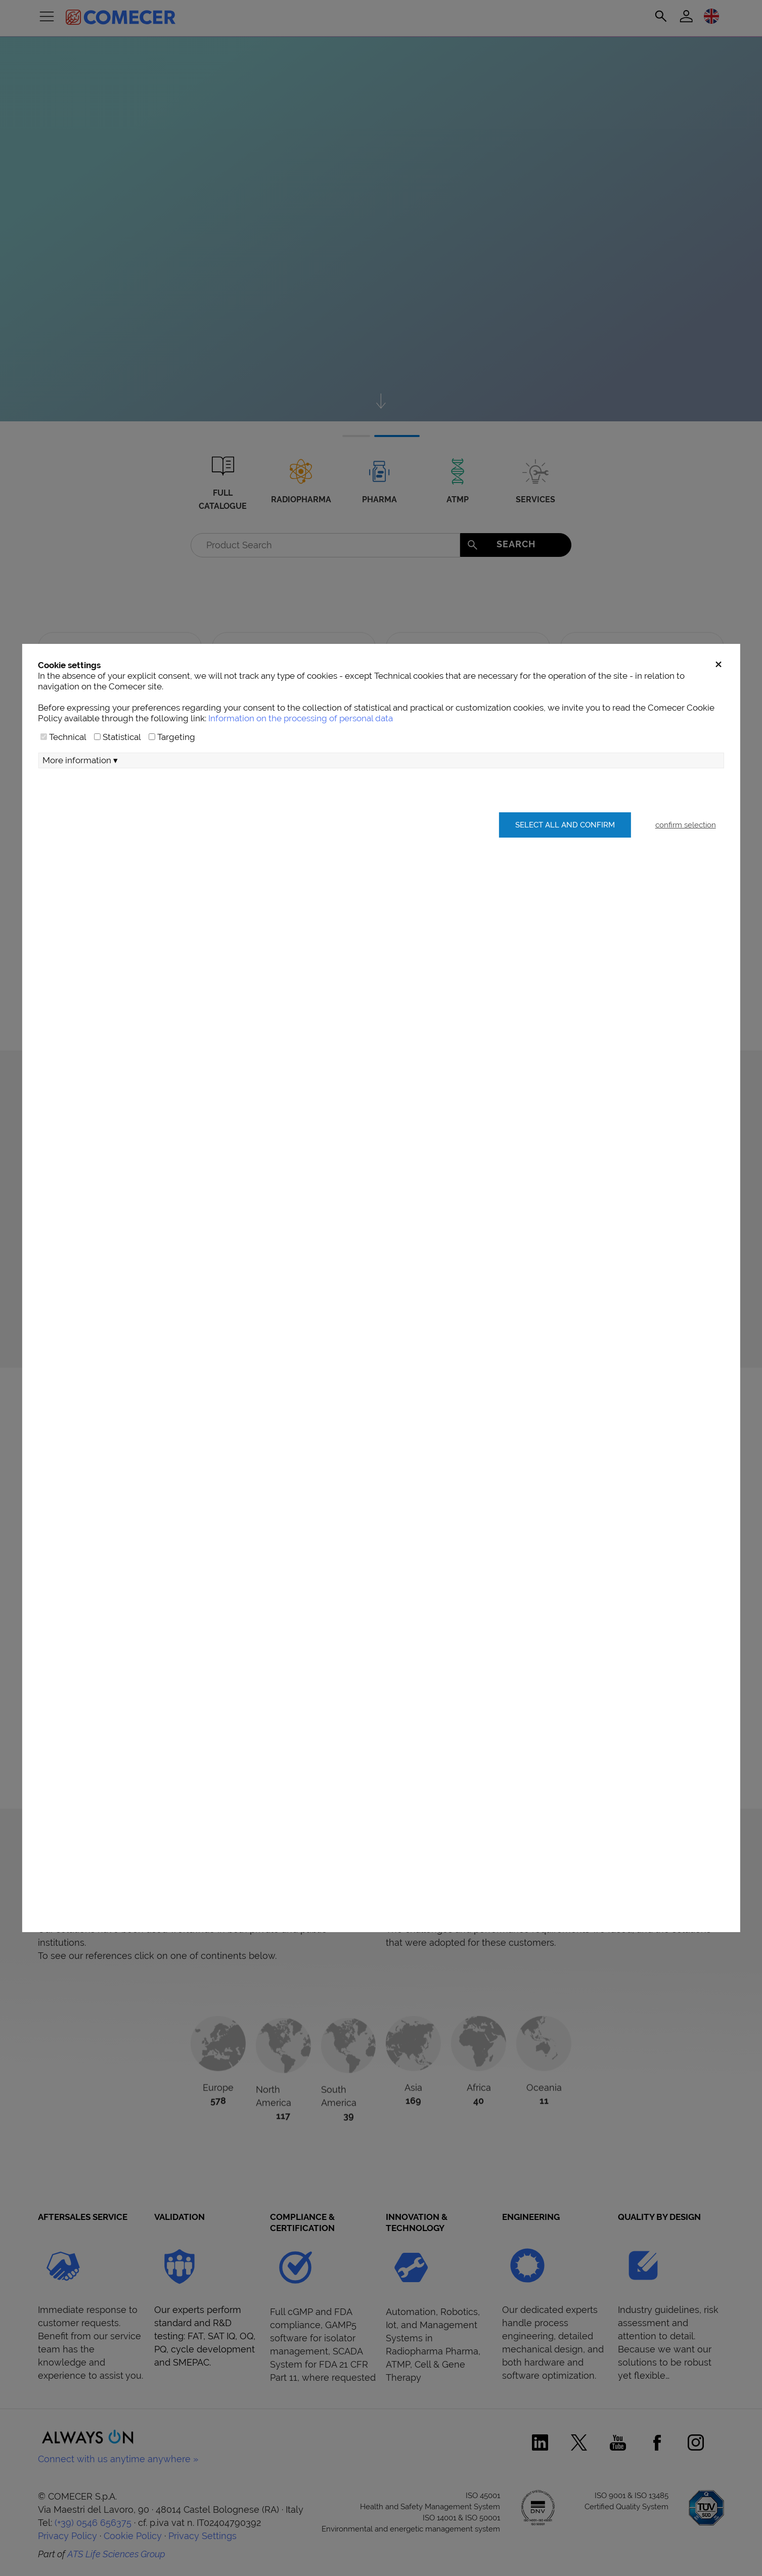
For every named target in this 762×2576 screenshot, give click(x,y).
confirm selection (685, 824)
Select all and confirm (565, 824)
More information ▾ (80, 760)
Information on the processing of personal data (300, 718)
